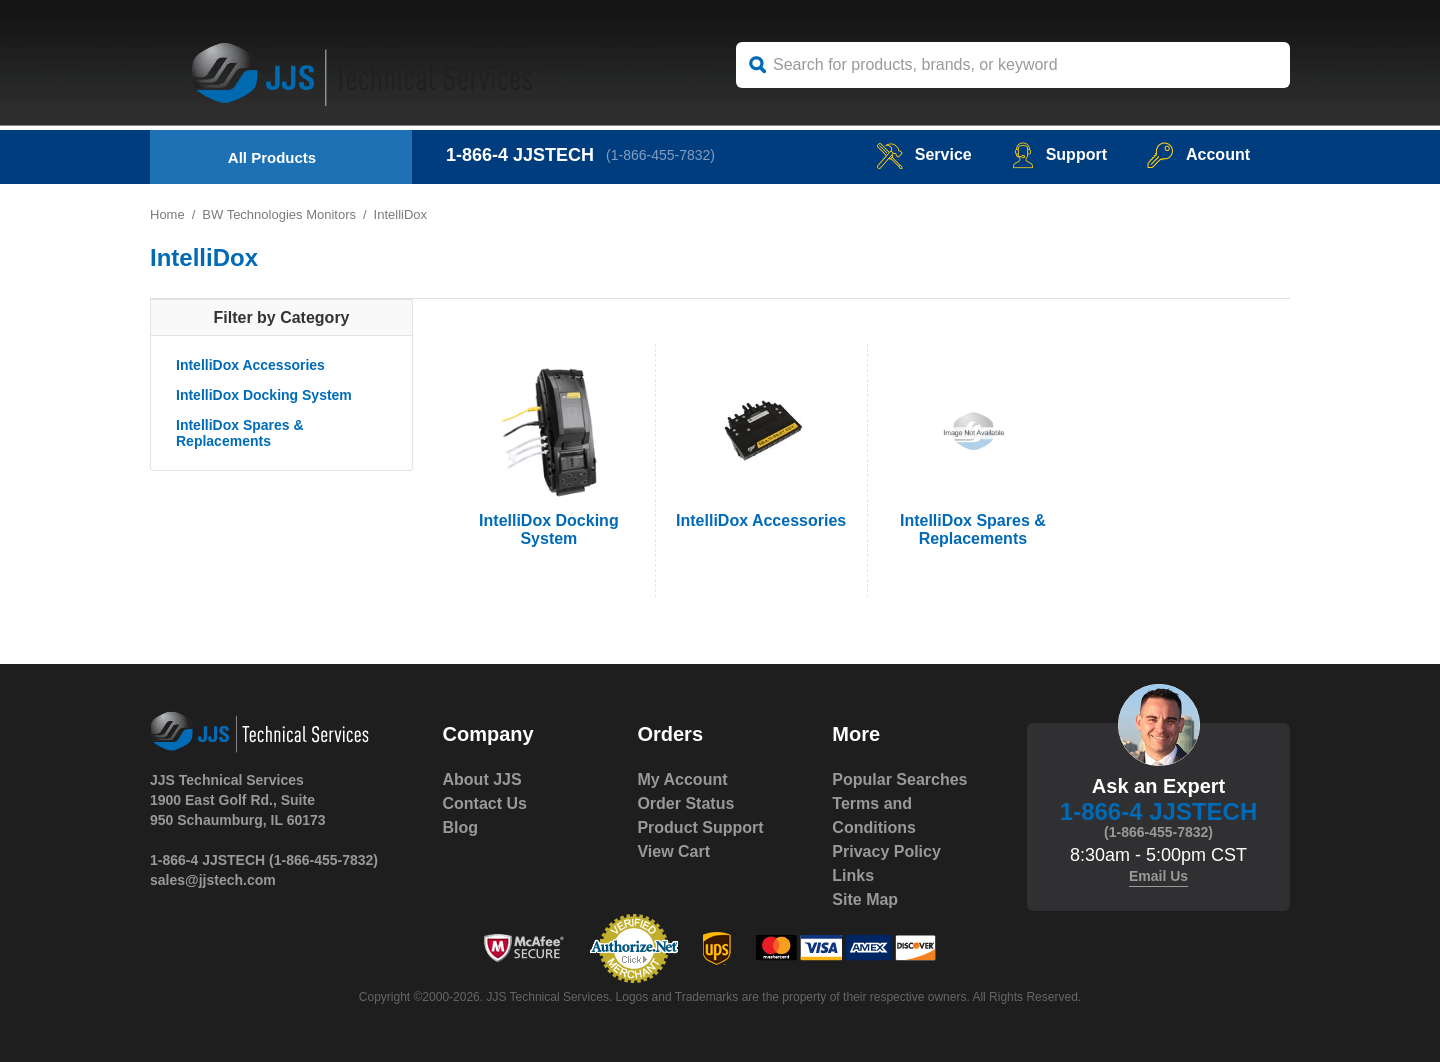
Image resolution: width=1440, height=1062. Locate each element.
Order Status (685, 803)
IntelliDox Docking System (264, 395)
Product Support (700, 827)
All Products (272, 157)
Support (1059, 154)
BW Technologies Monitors (279, 214)
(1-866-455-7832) (660, 155)
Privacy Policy (886, 851)
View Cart (673, 851)
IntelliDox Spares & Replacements (240, 433)
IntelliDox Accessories (250, 365)
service (924, 154)
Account (1198, 154)
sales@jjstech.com (213, 880)
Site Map (865, 899)
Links (853, 875)
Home (167, 214)
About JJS (482, 779)
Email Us (1158, 876)
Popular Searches (899, 779)
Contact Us (485, 803)
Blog (461, 827)
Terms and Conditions (874, 815)
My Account (682, 779)
